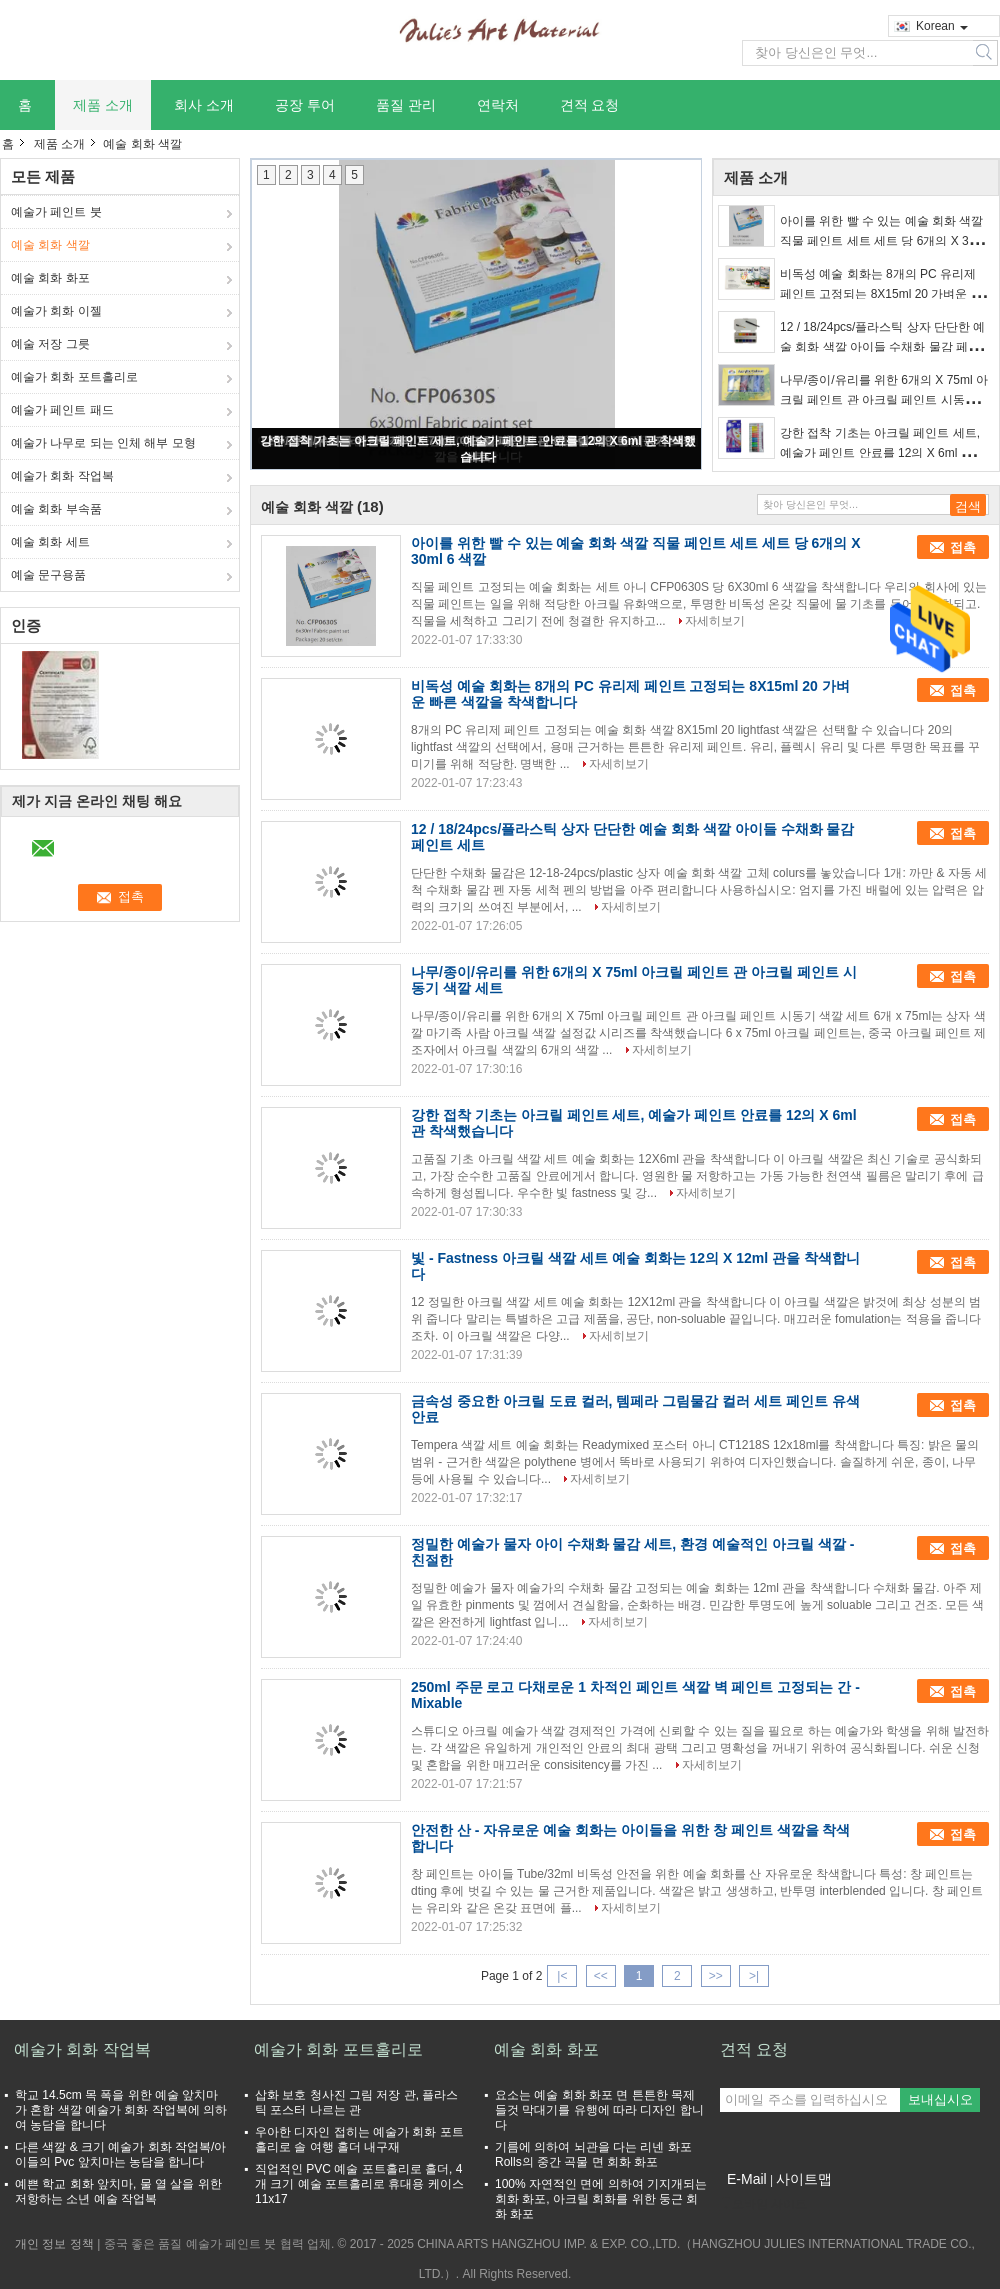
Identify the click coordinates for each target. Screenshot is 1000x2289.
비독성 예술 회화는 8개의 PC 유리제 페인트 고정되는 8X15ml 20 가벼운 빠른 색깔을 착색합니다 (881, 294)
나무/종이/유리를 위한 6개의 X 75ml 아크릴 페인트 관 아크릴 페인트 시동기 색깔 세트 (884, 400)
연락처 (498, 105)
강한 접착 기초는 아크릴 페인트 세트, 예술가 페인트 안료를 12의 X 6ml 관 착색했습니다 (884, 453)
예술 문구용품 (48, 575)
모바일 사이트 (763, 2204)
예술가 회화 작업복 (62, 476)
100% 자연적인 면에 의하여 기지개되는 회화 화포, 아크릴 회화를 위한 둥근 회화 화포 (601, 2199)
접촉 (963, 547)
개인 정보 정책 (54, 2244)
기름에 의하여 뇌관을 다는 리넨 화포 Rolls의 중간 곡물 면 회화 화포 (593, 2154)
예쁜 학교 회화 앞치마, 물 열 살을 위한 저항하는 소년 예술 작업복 (118, 2191)
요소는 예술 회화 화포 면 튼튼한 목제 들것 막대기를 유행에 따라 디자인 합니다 (599, 2110)
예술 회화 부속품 (56, 509)
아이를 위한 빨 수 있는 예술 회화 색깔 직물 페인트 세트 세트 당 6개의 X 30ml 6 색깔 (884, 241)
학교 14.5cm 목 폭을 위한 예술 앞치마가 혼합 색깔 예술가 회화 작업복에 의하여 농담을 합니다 (121, 2110)
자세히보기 (715, 621)
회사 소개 (204, 105)
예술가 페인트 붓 (56, 212)
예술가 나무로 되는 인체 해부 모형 (103, 443)
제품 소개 (103, 105)
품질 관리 (406, 105)
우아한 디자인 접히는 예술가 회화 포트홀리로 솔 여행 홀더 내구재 (359, 2139)
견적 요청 (590, 105)
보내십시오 (940, 2099)
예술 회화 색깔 (50, 245)
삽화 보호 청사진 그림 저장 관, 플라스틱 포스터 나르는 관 (356, 2102)
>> (716, 1976)
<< (601, 1976)
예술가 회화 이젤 (56, 311)
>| (754, 1976)
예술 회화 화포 (50, 278)
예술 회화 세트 (50, 542)
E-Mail (747, 2179)
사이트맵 (804, 2179)
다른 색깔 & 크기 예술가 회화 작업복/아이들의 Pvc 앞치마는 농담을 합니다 (120, 2154)
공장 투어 (305, 105)
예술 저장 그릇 (50, 344)
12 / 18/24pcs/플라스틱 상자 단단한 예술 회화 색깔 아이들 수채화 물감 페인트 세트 (882, 347)
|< (562, 1976)
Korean (942, 26)
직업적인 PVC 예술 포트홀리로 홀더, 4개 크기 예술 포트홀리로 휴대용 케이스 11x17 (359, 2184)
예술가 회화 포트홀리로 (74, 377)
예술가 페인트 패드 (62, 410)
